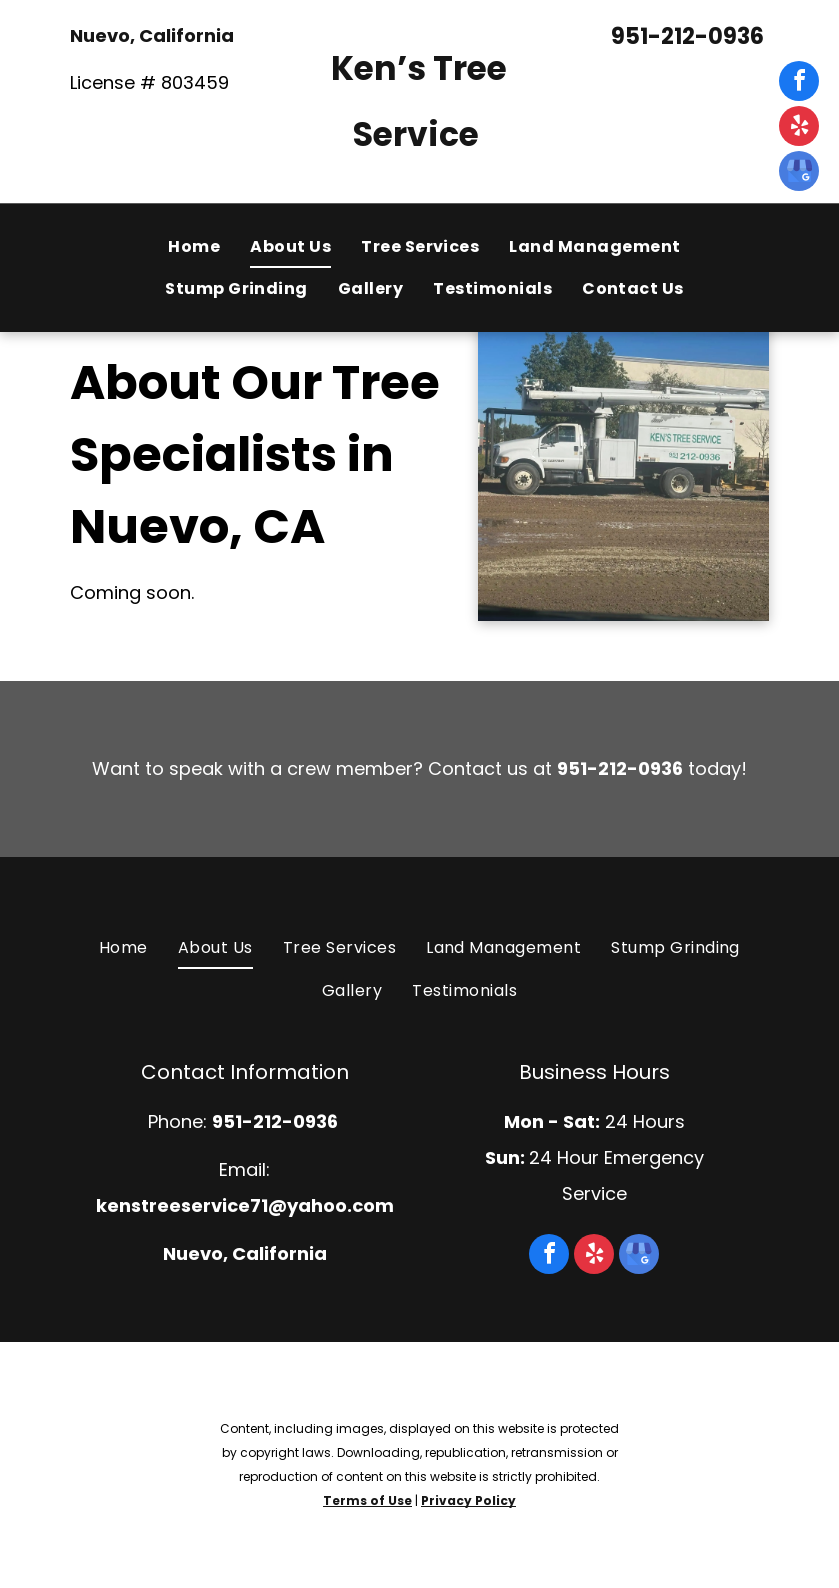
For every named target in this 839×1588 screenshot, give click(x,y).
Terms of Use (367, 1500)
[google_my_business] (799, 173)
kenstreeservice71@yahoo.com (245, 1205)
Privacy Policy (468, 1500)
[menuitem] (194, 247)
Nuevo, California (152, 35)
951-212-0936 (687, 36)
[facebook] (799, 83)
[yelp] (799, 128)
